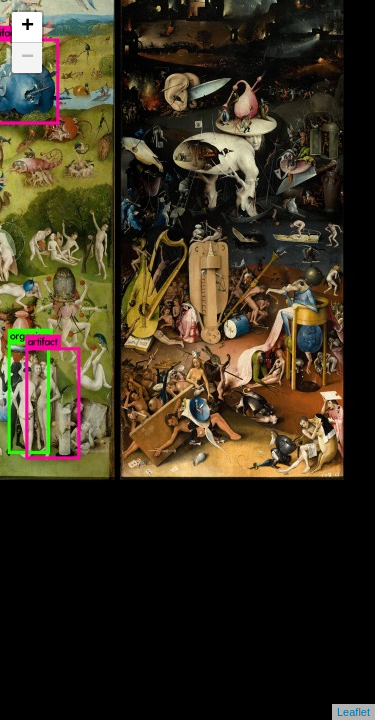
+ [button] (27, 27)
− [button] (27, 58)
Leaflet (353, 712)
